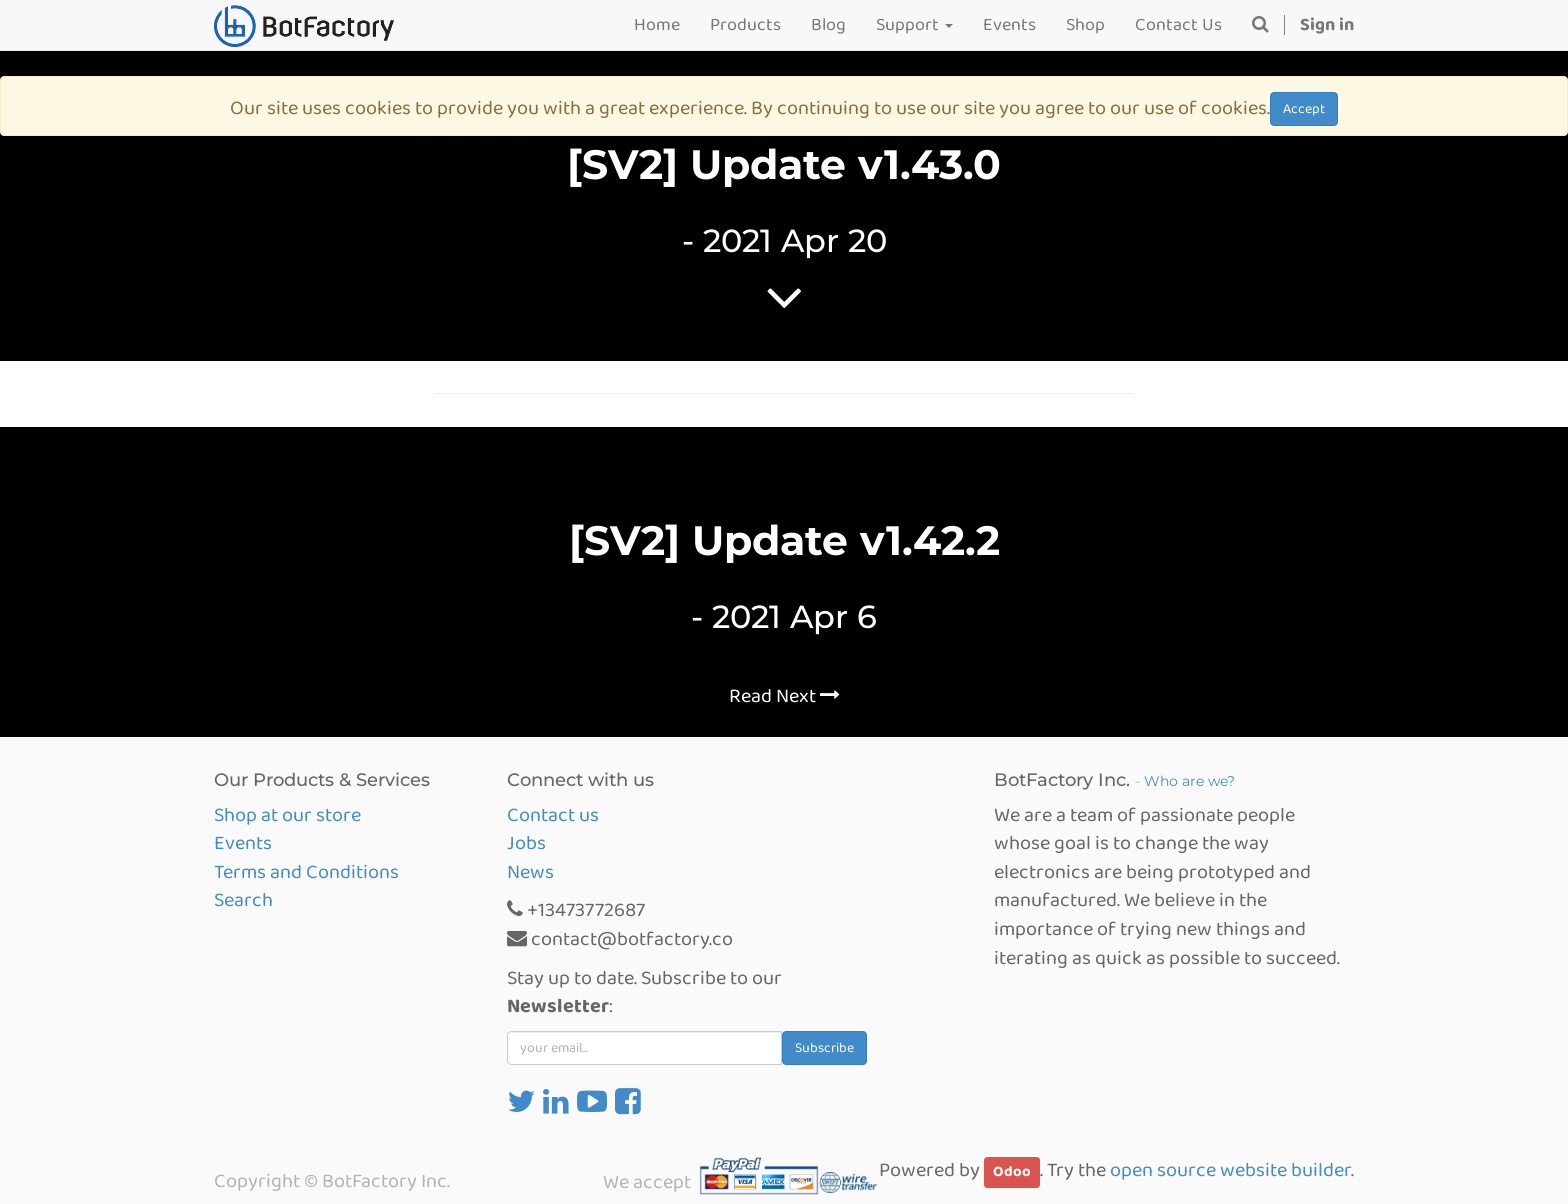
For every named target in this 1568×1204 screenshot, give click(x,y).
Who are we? (1189, 781)
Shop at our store (287, 815)
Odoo (1012, 1172)
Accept (1304, 109)
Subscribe (824, 1048)
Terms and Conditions (306, 872)
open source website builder (1230, 1170)
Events (243, 843)
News (530, 872)
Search (243, 900)
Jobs (526, 843)
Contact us (553, 815)
